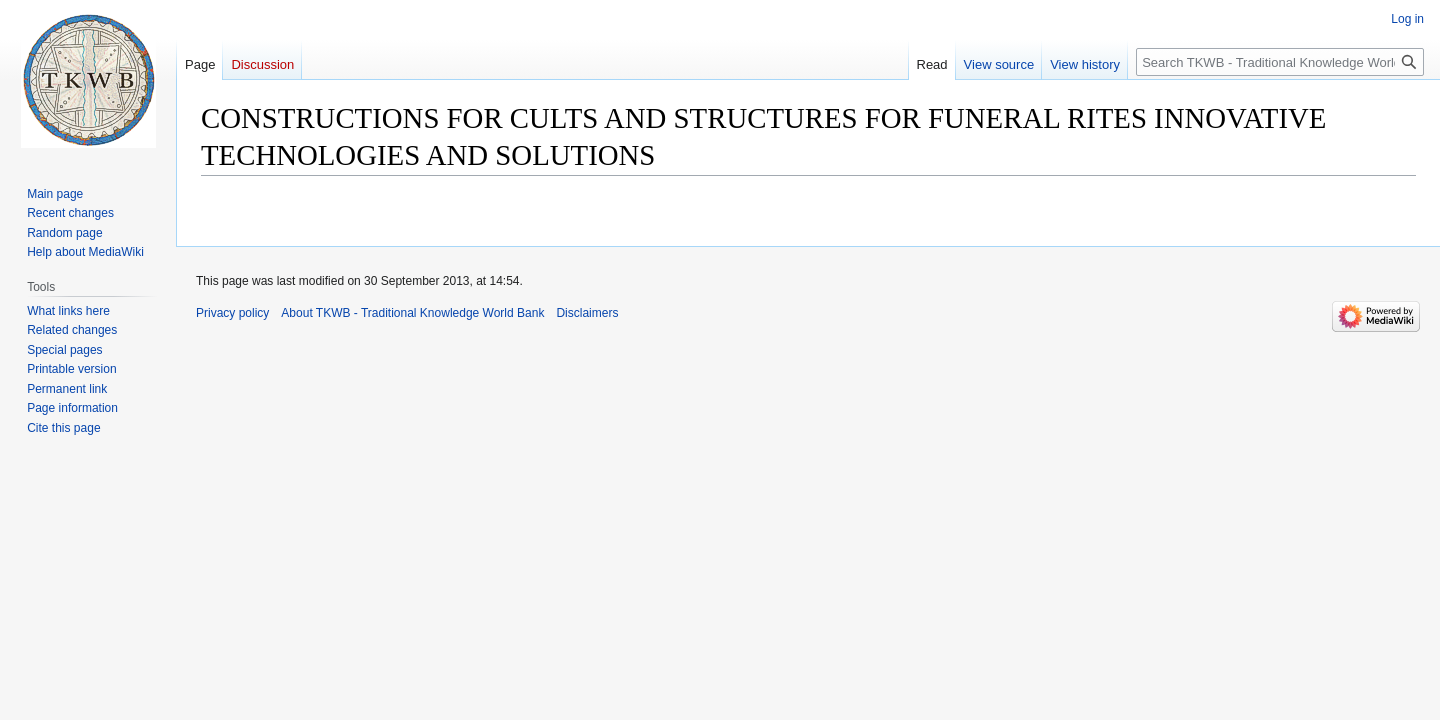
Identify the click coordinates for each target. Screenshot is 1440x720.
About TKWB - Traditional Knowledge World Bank (412, 313)
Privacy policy (232, 313)
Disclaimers (587, 313)
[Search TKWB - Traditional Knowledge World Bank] (1280, 62)
